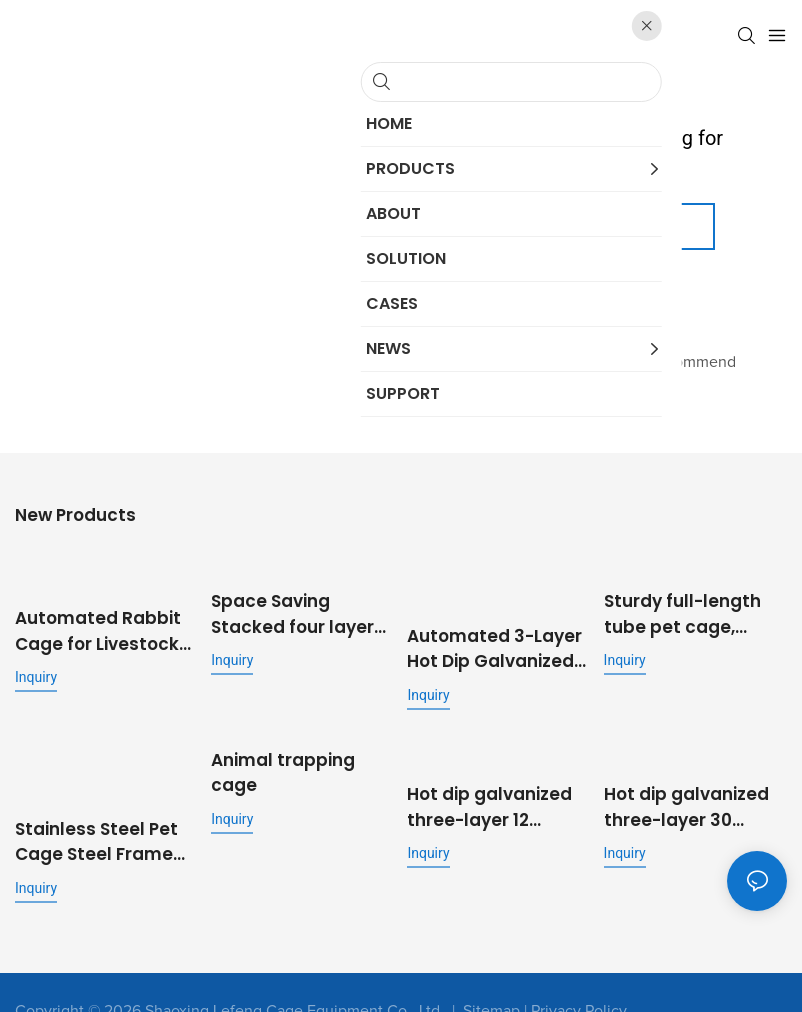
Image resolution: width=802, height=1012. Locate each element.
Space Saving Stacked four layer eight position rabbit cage (301, 607)
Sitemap (491, 973)
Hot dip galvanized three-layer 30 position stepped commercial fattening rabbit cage (686, 789)
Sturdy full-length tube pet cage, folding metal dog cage (683, 607)
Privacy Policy (579, 973)
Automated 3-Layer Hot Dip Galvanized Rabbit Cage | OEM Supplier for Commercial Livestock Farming (494, 637)
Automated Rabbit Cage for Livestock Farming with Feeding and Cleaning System (98, 622)
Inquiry (36, 668)
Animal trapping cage (283, 760)
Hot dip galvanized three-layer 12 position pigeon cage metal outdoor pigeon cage (496, 789)
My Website (490, 308)
